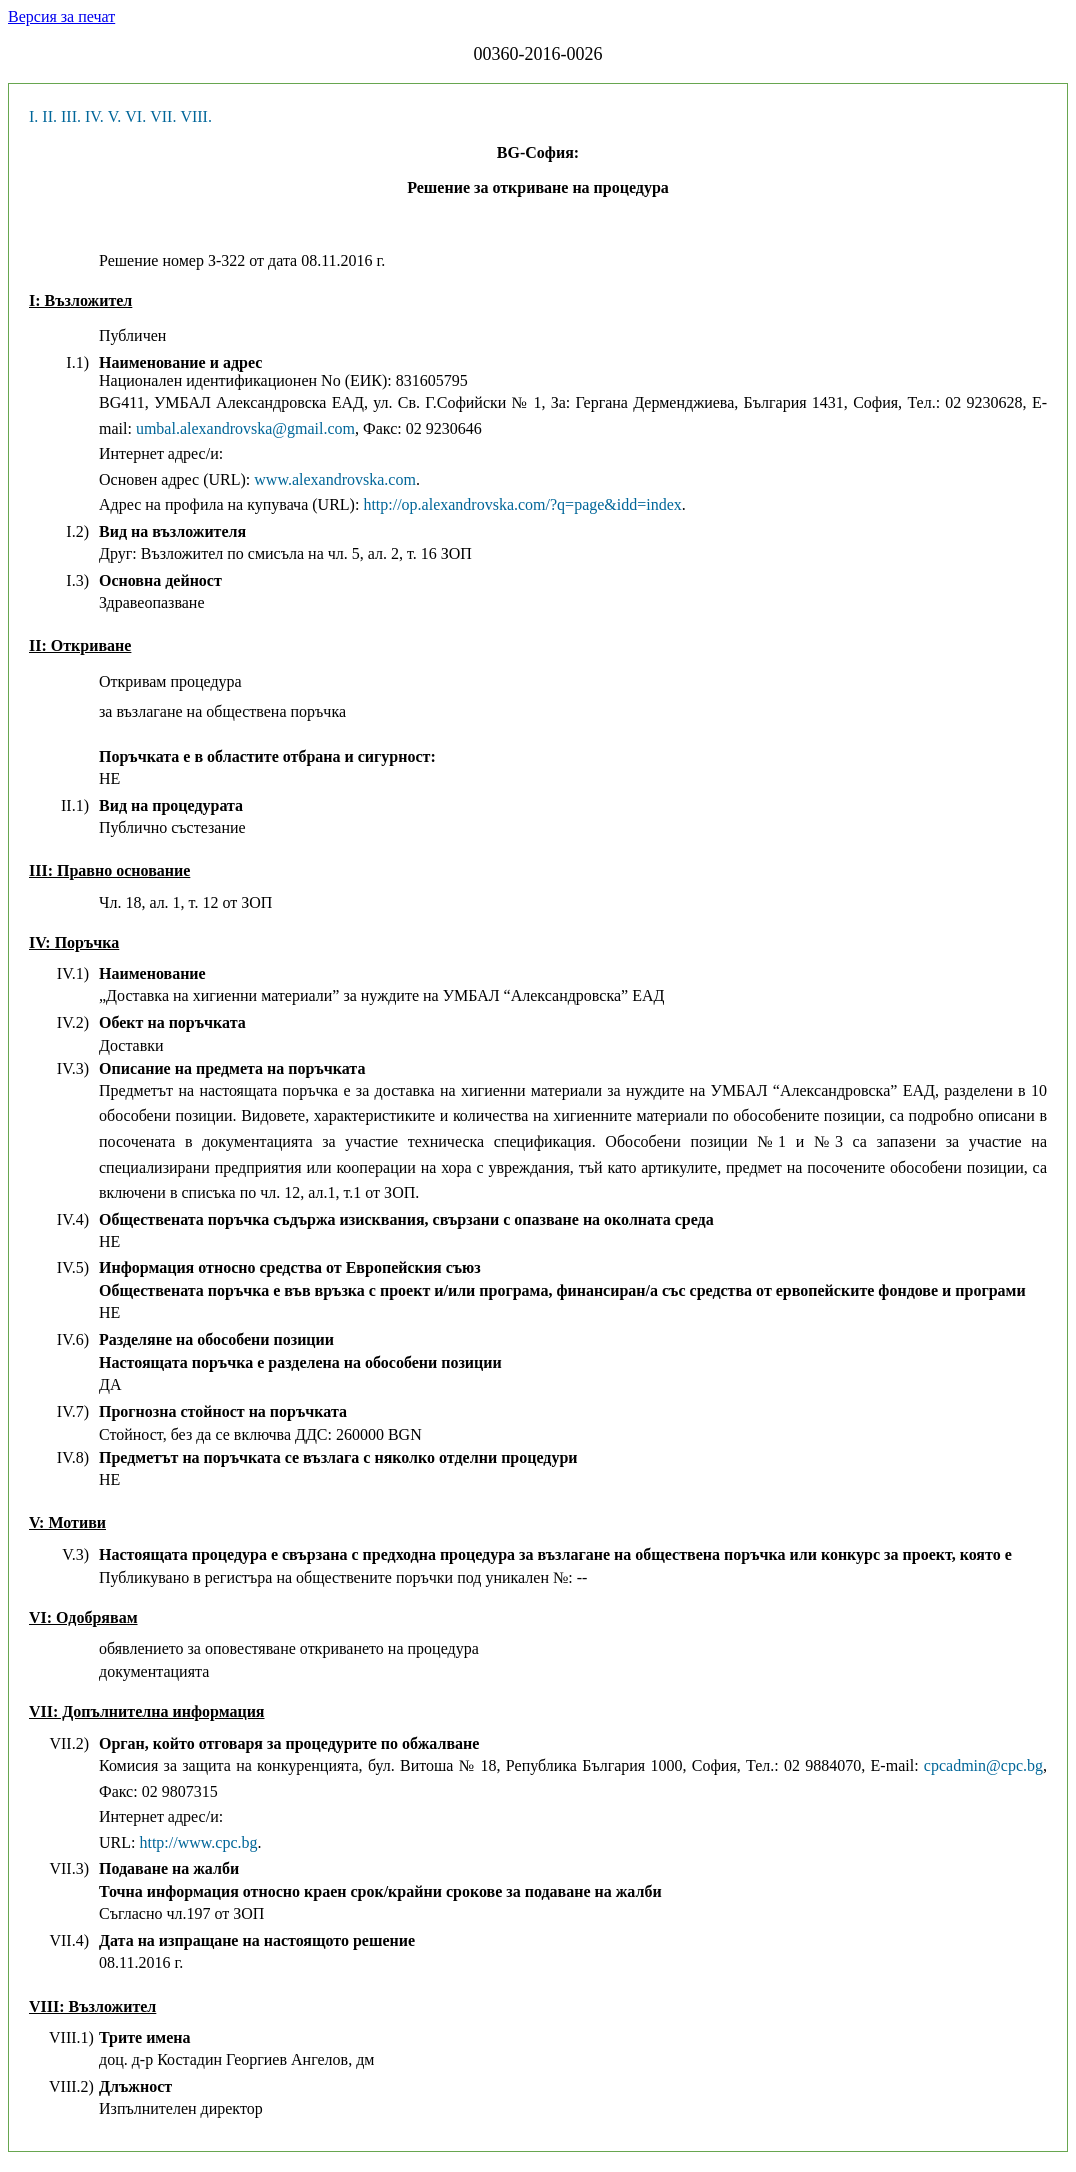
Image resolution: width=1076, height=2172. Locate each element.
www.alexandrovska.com (335, 479)
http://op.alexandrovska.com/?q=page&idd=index (522, 504)
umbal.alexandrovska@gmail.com (245, 428)
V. (115, 116)
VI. (135, 116)
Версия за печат (61, 16)
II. (49, 116)
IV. (94, 116)
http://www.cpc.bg (198, 1842)
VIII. (196, 116)
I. (33, 116)
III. (71, 116)
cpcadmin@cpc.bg (983, 1765)
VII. (163, 116)
